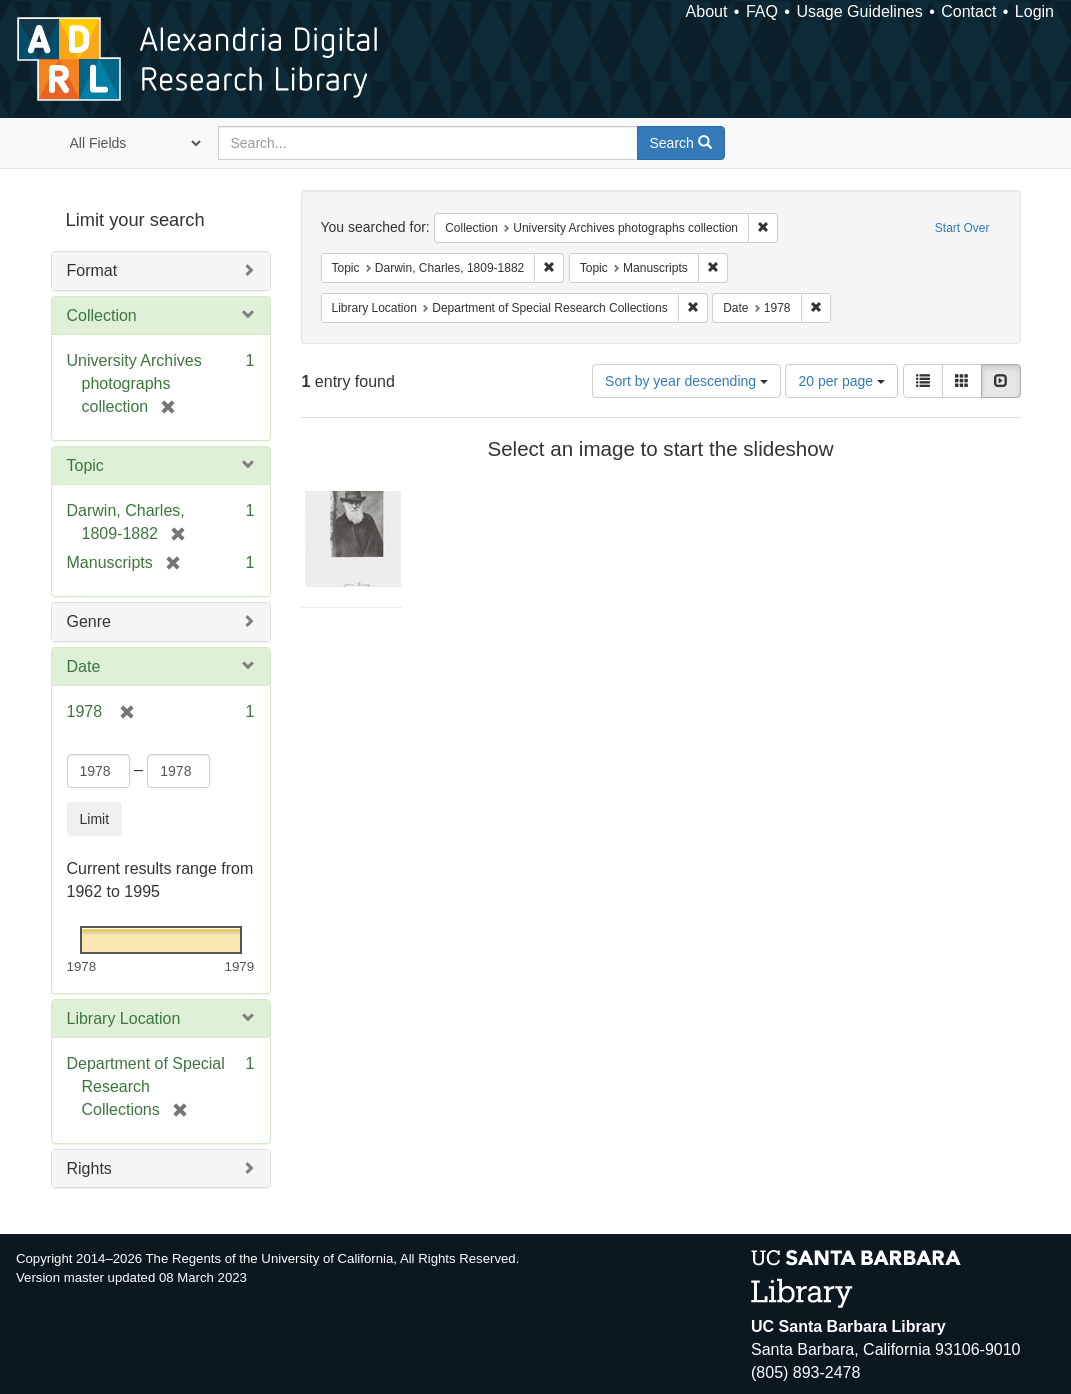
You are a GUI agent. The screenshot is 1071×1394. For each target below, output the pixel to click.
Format (92, 270)
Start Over (962, 228)
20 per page (841, 381)
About (707, 11)
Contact (968, 11)
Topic (85, 465)
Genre (89, 621)
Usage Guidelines (859, 11)
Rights (89, 1168)
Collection (102, 315)
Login (1034, 11)
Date (84, 666)
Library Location (124, 1018)
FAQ (762, 11)
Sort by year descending (686, 381)
